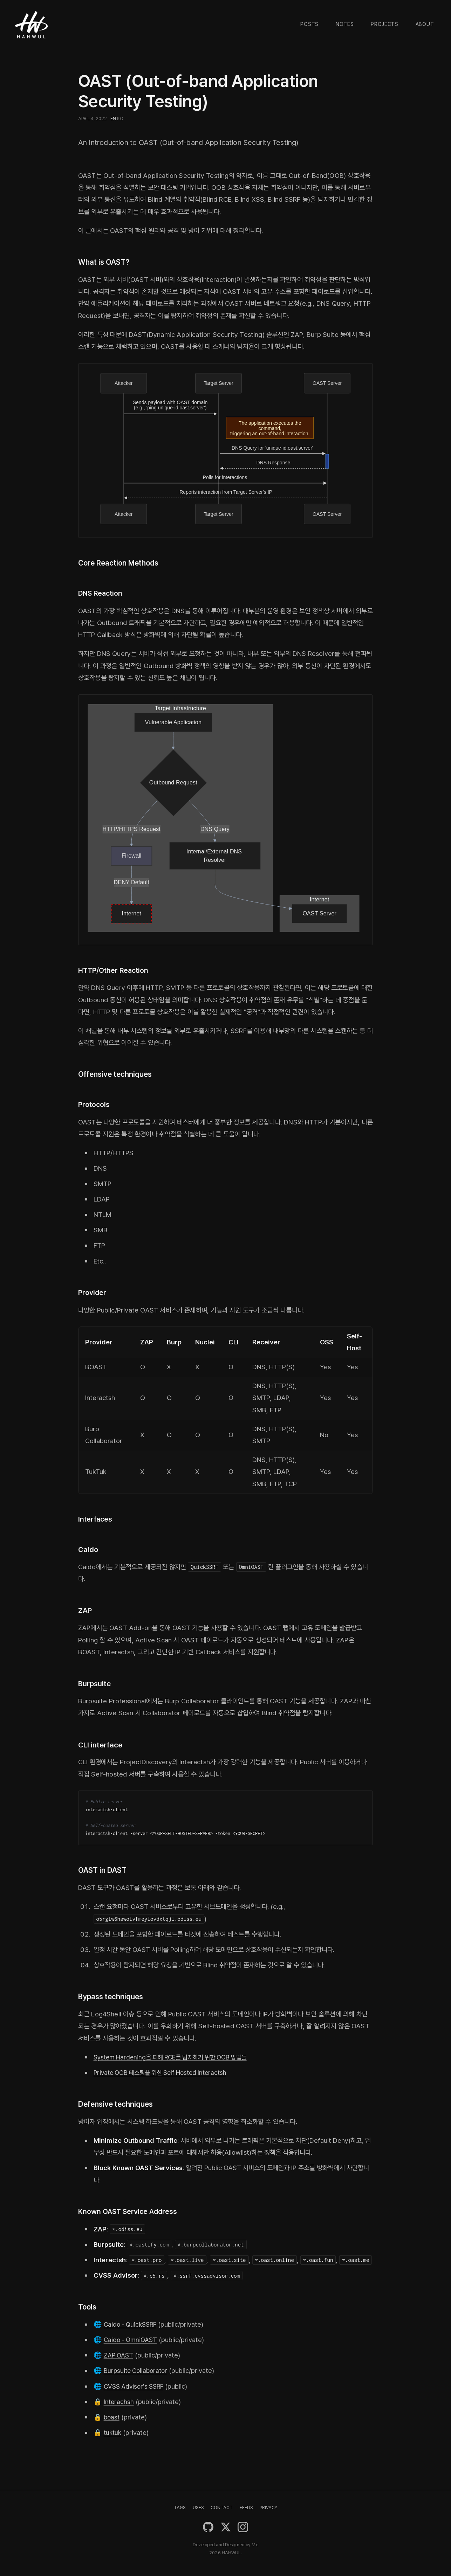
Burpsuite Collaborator (137, 2369)
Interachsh (119, 2400)
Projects (384, 24)
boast (112, 2416)
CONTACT (222, 2506)
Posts (309, 24)
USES (198, 2506)
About (425, 24)
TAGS (180, 2506)
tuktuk (113, 2431)
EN (113, 118)
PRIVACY (268, 2506)
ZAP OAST (119, 2354)
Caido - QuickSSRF (132, 2323)
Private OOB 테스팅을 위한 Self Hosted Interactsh (165, 2071)
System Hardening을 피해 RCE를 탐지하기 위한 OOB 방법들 (176, 2056)
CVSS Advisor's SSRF (136, 2385)
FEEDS (246, 2506)
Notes (345, 24)
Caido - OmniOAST (132, 2338)
